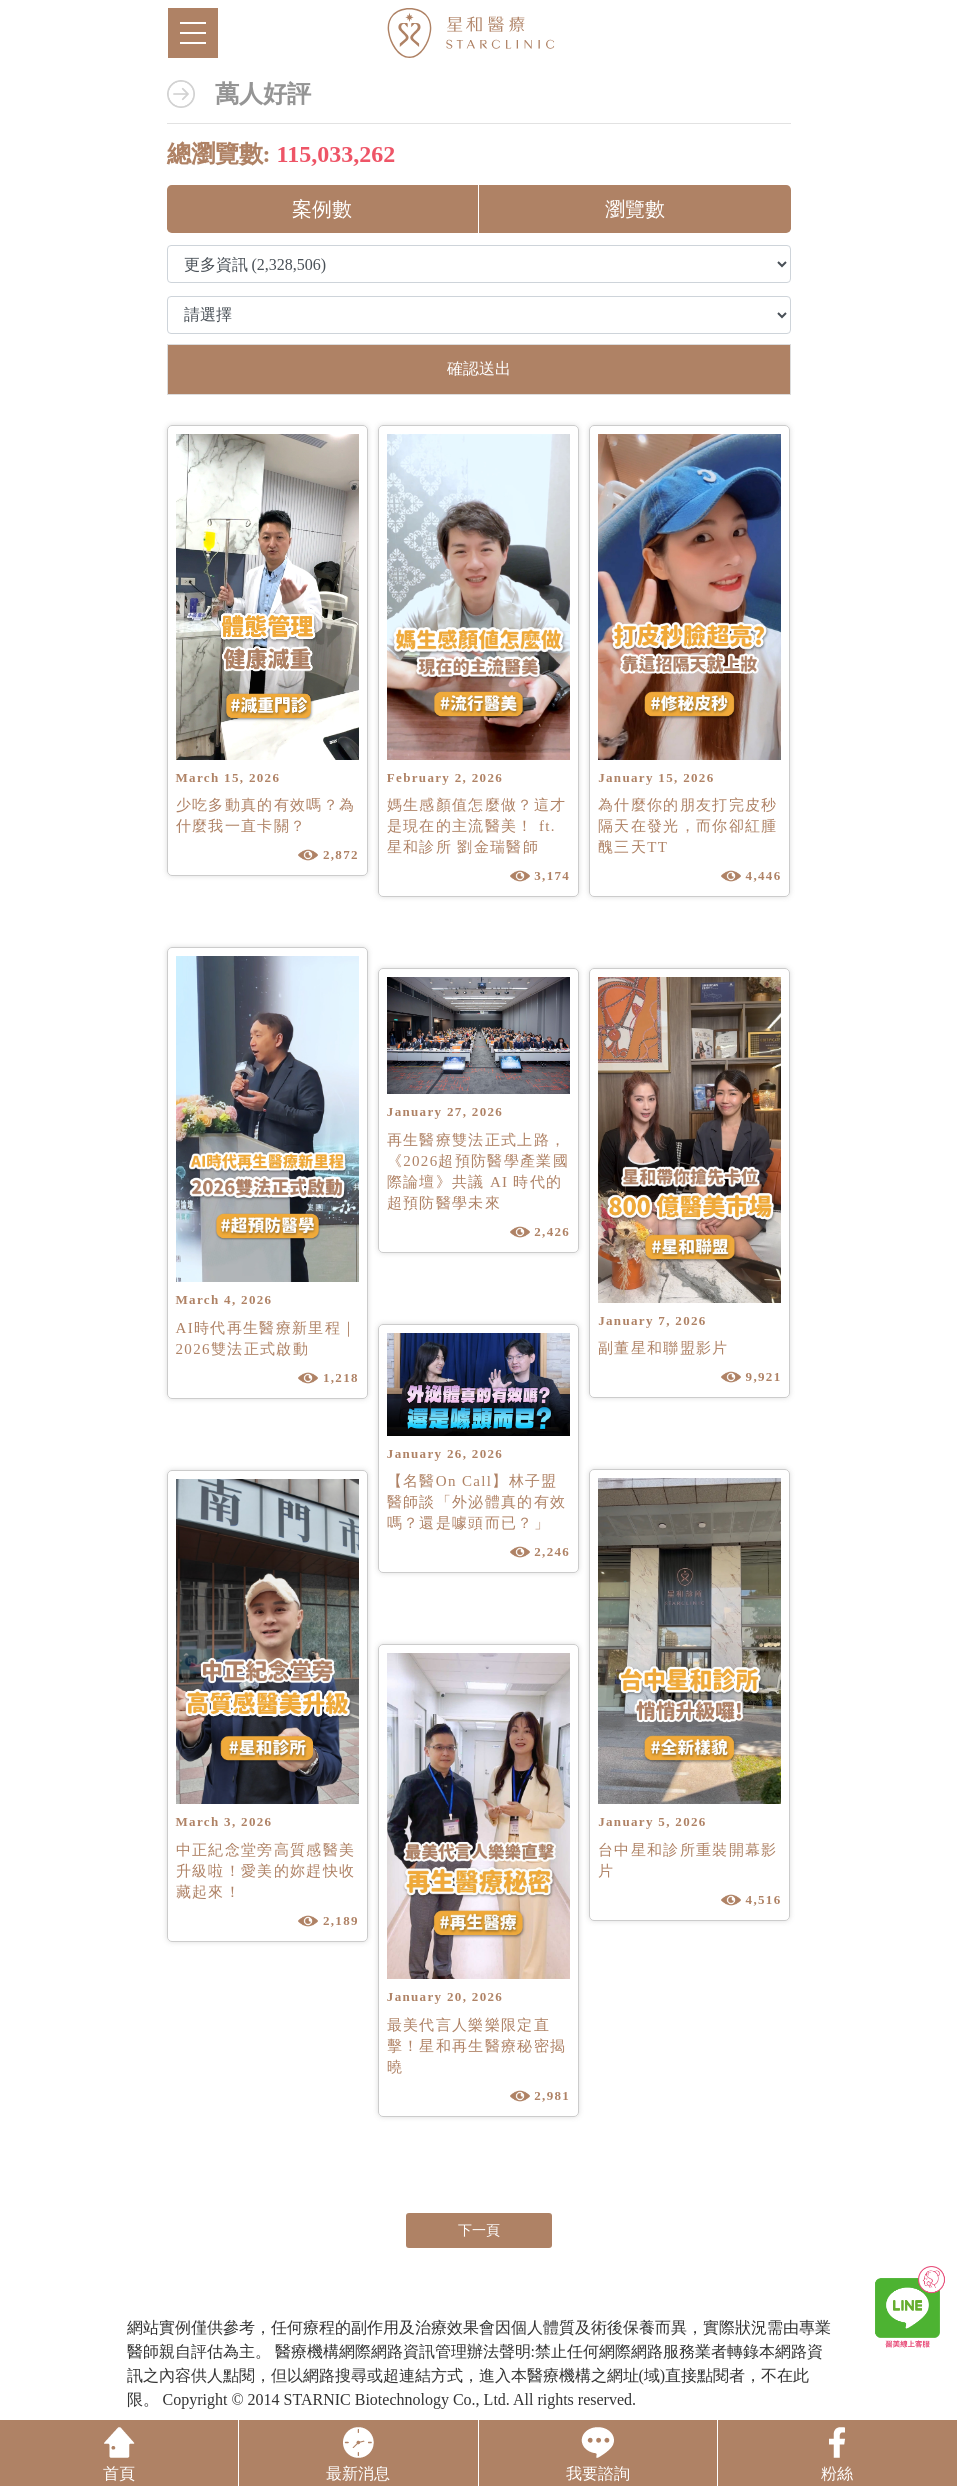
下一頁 (479, 2230)
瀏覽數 (635, 209)
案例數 (322, 209)
